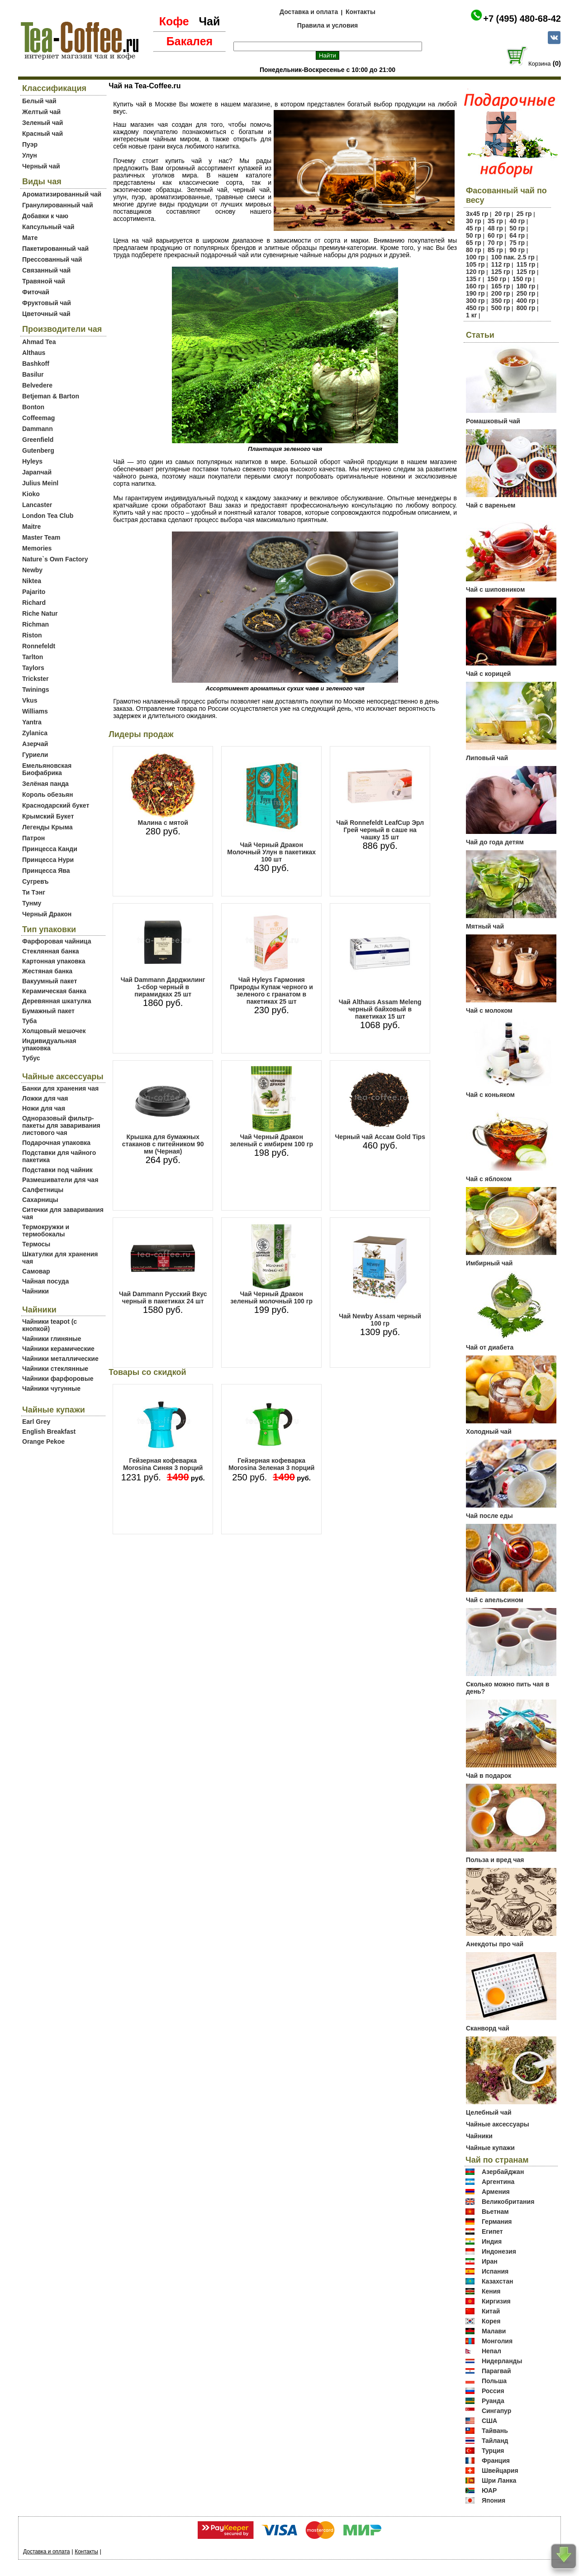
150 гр (496, 278)
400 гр (526, 300)
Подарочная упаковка (56, 1142)
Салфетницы (42, 1189)
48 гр (495, 228)
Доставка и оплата (309, 11)
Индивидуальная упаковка (49, 1044)
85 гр (495, 250)
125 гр (500, 271)
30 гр (473, 221)
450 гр (475, 307)
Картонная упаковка (53, 961)
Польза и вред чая (495, 1859)
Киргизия (496, 2301)
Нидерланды (502, 2361)
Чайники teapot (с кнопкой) (49, 1325)
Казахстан (497, 2281)
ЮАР (489, 2490)
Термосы (36, 1244)
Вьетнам (495, 2211)
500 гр (500, 307)
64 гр (517, 235)
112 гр (500, 264)
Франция (496, 2460)
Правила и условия (327, 25)
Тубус (31, 1058)
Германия (497, 2221)
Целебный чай (489, 2112)
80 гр (473, 250)
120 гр (475, 271)
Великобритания (508, 2201)
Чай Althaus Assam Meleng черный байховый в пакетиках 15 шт (380, 1009)
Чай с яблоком (489, 1179)
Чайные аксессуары (497, 2124)
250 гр (526, 293)
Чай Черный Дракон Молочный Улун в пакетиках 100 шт (271, 852)
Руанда (493, 2400)
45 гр (473, 228)
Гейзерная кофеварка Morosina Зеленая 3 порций (271, 1464)
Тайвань (495, 2430)
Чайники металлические (60, 1358)
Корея (491, 2321)
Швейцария (500, 2470)
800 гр (526, 307)
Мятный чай (485, 926)
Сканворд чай (487, 2028)
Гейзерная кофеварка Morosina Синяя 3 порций (163, 1464)
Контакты (360, 11)
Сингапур (496, 2410)
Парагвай (496, 2371)
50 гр (517, 228)
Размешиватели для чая (60, 1179)
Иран (490, 2261)
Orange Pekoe (43, 1441)
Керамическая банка (54, 991)
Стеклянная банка (50, 951)
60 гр (495, 235)
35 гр (495, 221)
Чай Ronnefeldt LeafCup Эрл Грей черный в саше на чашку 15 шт (380, 830)
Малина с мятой (163, 822)
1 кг (471, 315)
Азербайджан (503, 2171)
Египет (492, 2231)
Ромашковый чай (493, 421)
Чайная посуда (45, 1281)
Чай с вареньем (490, 505)
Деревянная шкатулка (56, 1001)
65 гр (473, 242)
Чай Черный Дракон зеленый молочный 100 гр (271, 1297)
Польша (494, 2380)
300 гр (475, 300)
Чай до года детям (495, 842)
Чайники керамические (58, 1348)
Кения (491, 2291)
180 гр (526, 286)
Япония (493, 2500)
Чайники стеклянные (55, 1368)
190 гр (475, 293)
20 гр (502, 213)
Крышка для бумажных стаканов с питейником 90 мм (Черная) (163, 1144)
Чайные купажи (490, 2147)
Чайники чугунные (51, 1388)
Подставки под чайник (57, 1169)
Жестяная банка (47, 971)
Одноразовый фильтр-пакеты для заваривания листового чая (61, 1125)
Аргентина (498, 2181)
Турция (493, 2450)
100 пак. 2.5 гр (513, 257)
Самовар (36, 1271)
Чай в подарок (488, 1775)
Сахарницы (40, 1199)
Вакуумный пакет (49, 981)
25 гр (524, 213)
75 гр (517, 242)
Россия (493, 2390)
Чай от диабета (489, 1347)
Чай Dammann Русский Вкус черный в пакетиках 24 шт (163, 1297)
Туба (29, 1021)
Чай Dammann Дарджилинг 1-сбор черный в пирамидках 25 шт (163, 987)
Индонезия (499, 2251)
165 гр (500, 286)
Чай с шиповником (495, 589)
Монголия (497, 2341)
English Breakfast (49, 1431)
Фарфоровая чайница (56, 941)
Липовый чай (487, 757)
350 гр (500, 300)
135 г (473, 278)
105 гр (475, 264)
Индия (492, 2241)
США (489, 2420)
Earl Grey (36, 1421)
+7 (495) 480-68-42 (522, 19)
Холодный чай (489, 1431)
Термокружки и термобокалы (45, 1230)
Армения (496, 2191)
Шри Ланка (499, 2480)
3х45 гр (477, 213)
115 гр (526, 264)
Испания (495, 2271)
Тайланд (495, 2440)
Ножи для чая (43, 1108)
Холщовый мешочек (53, 1030)
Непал (491, 2351)
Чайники (35, 1291)
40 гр (517, 221)
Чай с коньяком (490, 1094)
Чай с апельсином (494, 1600)
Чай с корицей (488, 673)
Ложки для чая (45, 1098)
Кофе (174, 21)
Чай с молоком (489, 1010)
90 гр (517, 250)
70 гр (495, 242)
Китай (491, 2311)
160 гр (475, 286)
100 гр (475, 257)
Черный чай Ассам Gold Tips (380, 1136)
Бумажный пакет (48, 1011)
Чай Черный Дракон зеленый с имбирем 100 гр (271, 1140)
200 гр (500, 293)
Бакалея (189, 41)
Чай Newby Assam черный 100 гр (380, 1319)
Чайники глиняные (51, 1338)
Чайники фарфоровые (57, 1378)
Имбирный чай (489, 1263)
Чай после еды (489, 1515)
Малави (494, 2331)
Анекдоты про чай (494, 1944)
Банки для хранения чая (60, 1088)
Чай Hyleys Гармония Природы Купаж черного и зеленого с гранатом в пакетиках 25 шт (271, 990)
